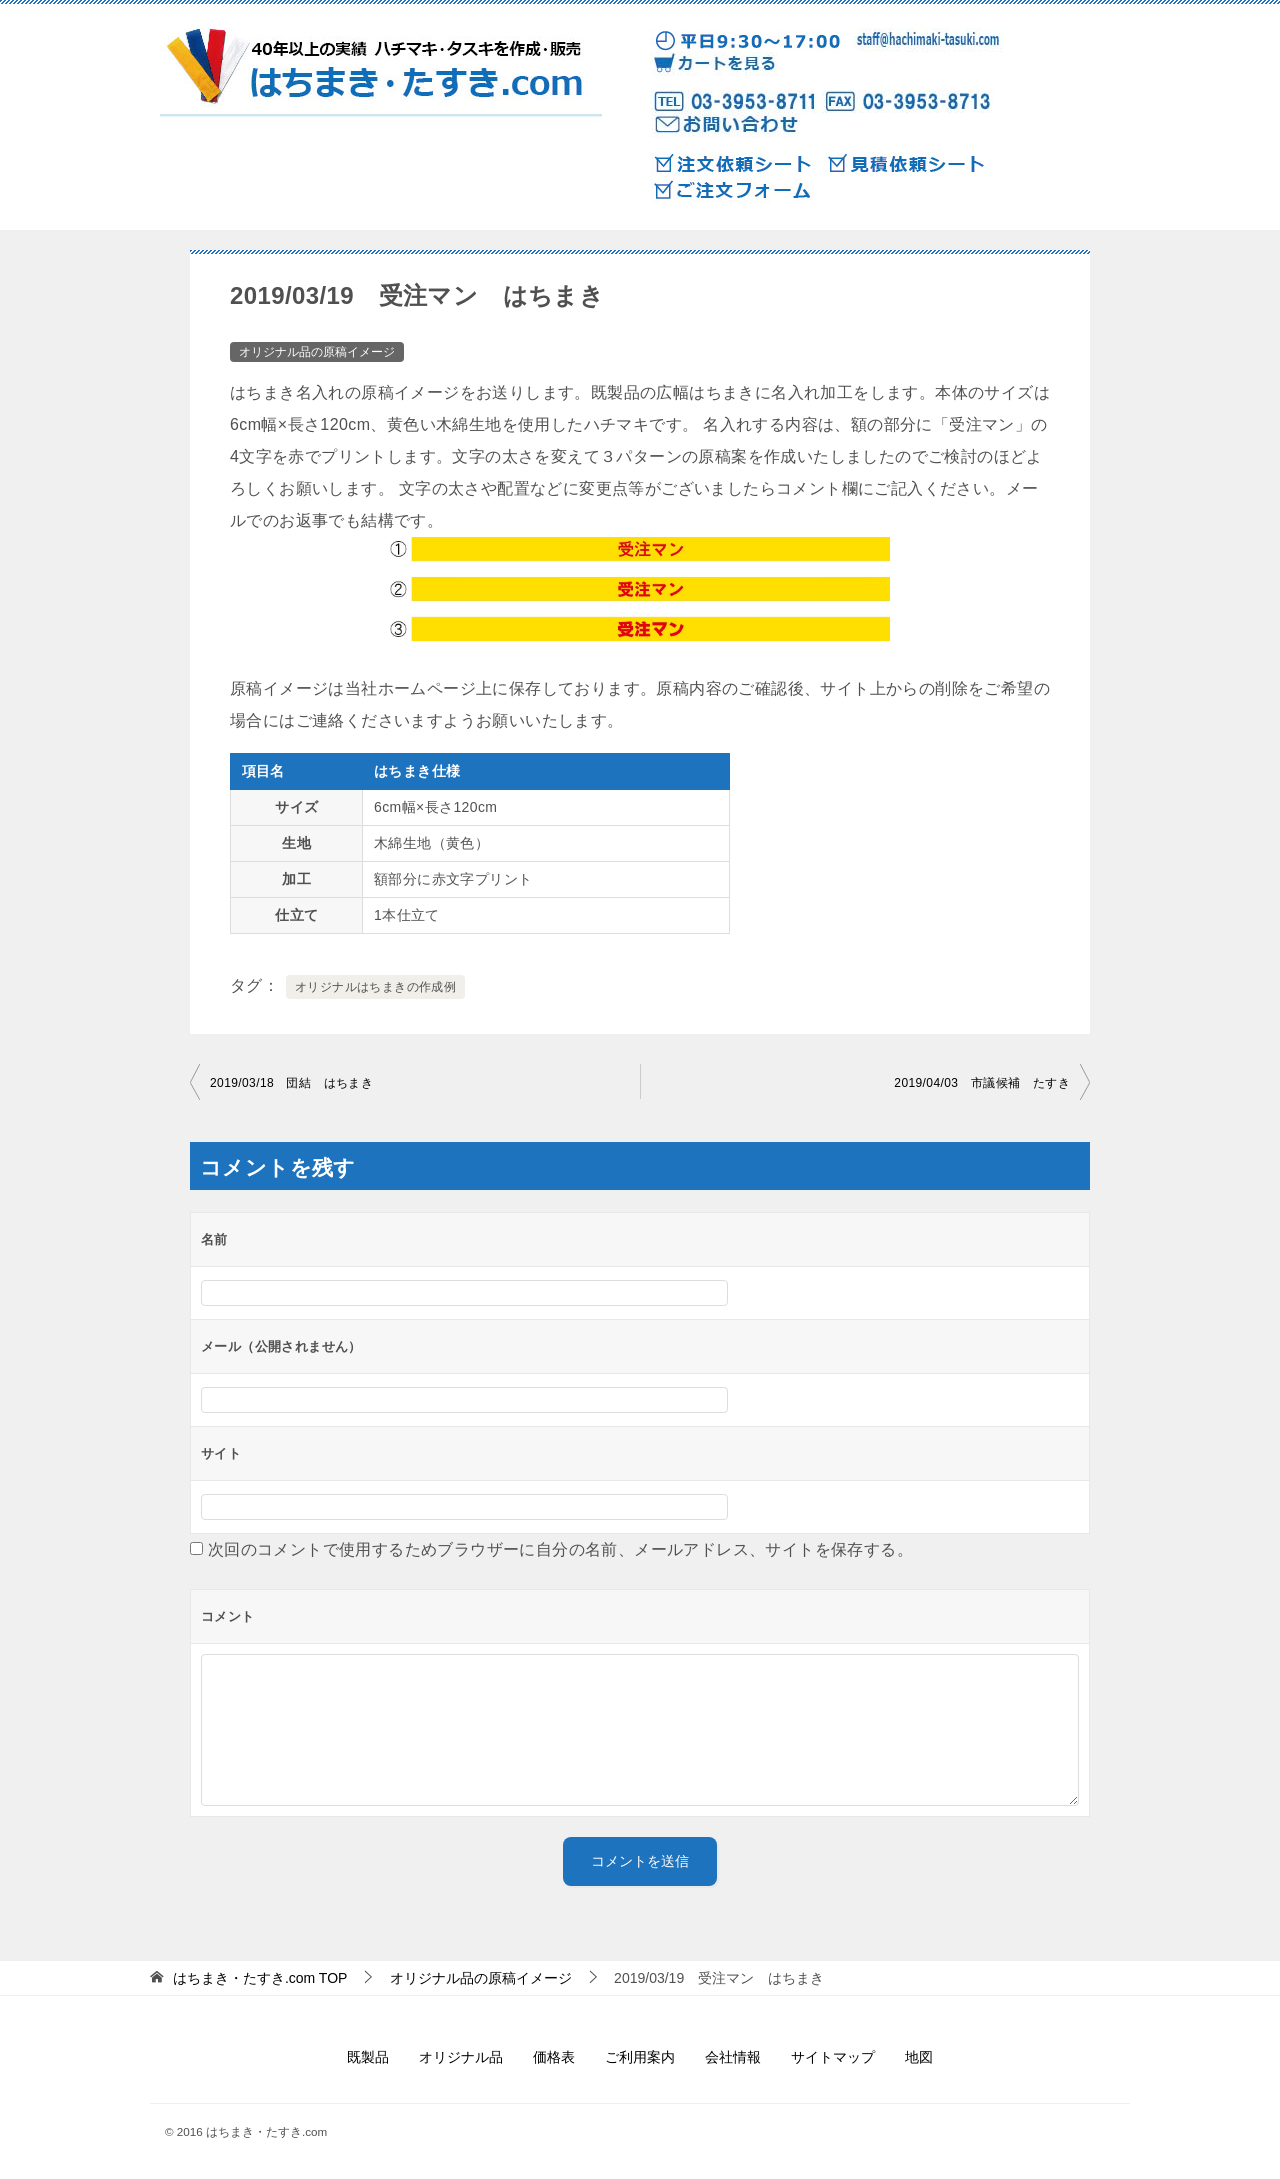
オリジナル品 (461, 2057)
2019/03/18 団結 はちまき (291, 1083)
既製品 (368, 2057)
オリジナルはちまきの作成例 (375, 987)
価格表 (554, 2057)
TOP (260, 1978)
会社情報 (733, 2057)
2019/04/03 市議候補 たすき (982, 1083)
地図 (919, 2057)
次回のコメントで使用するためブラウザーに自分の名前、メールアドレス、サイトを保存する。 (560, 1549)
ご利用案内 (640, 2057)
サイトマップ (833, 2057)
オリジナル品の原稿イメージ (317, 352)
